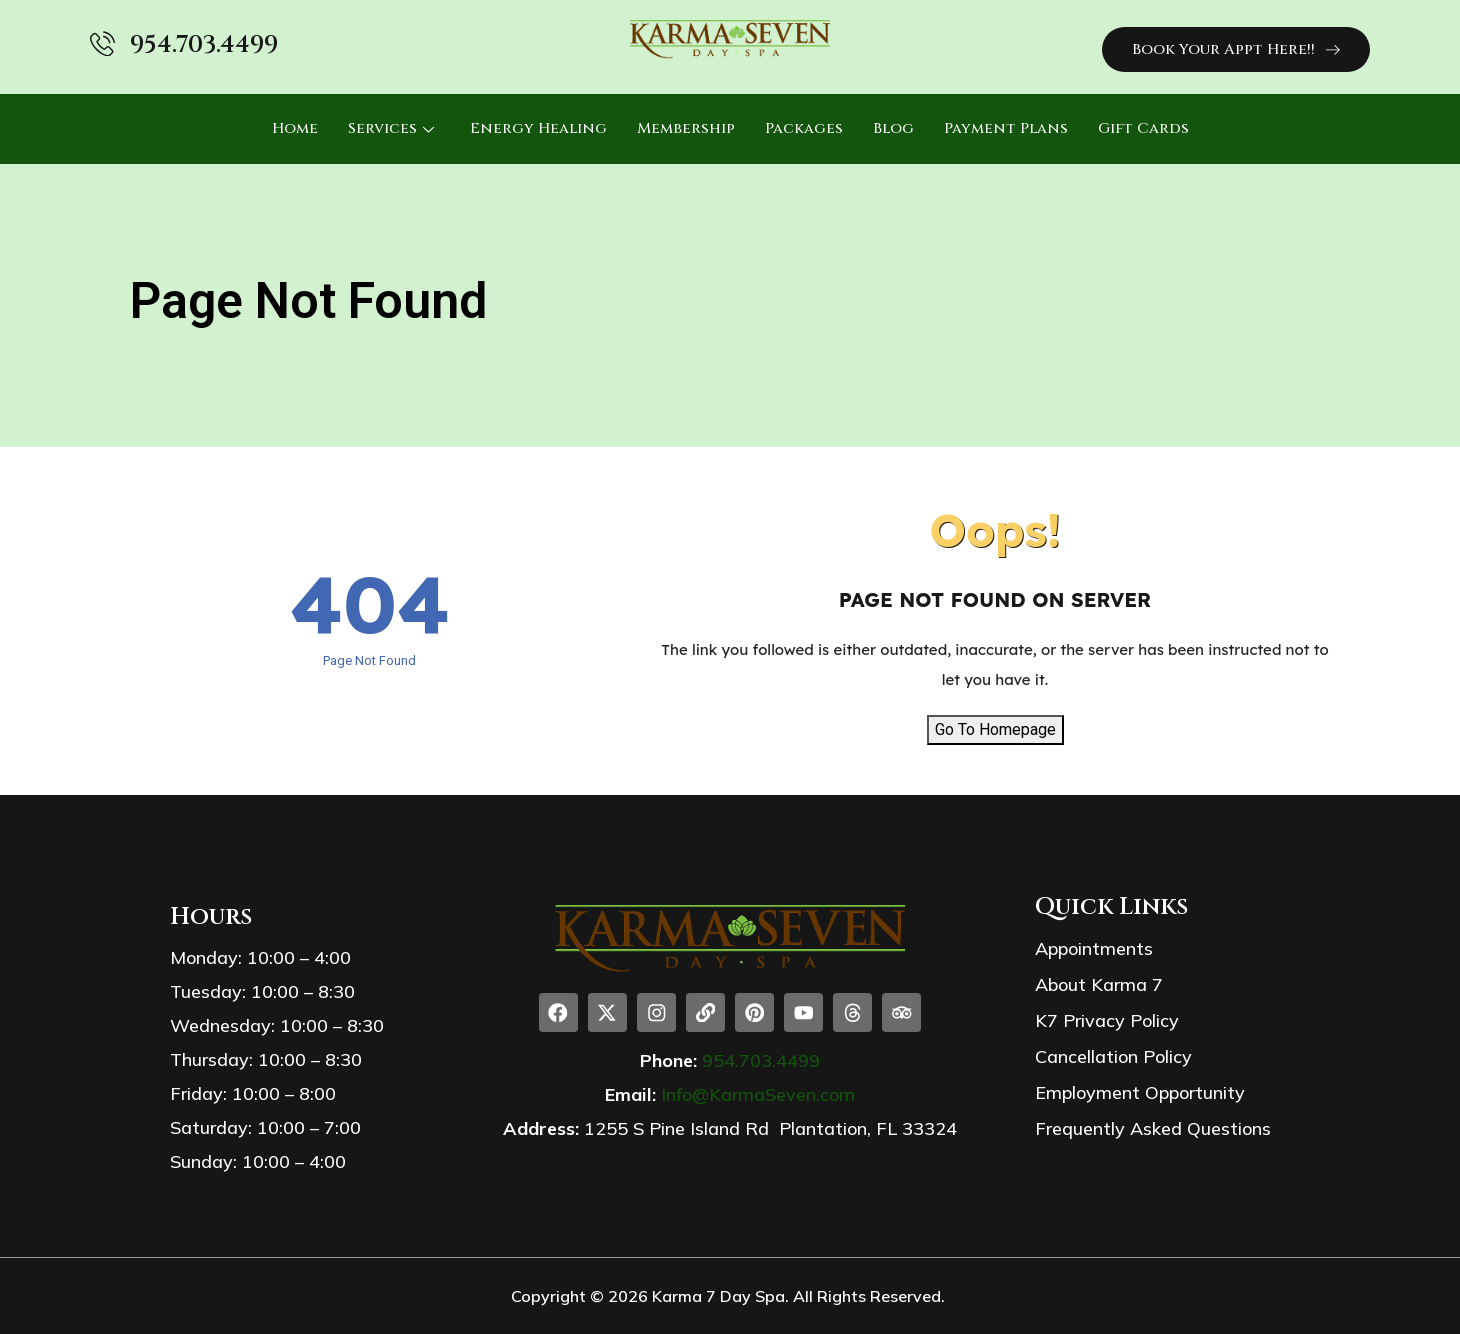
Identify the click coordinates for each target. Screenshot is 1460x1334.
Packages (804, 128)
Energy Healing (538, 128)
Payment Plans (1006, 128)
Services (391, 128)
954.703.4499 (204, 45)
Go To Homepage (995, 729)
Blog (893, 128)
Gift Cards (1143, 128)
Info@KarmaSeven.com (758, 1095)
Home (295, 128)
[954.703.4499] (102, 43)
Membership (686, 128)
